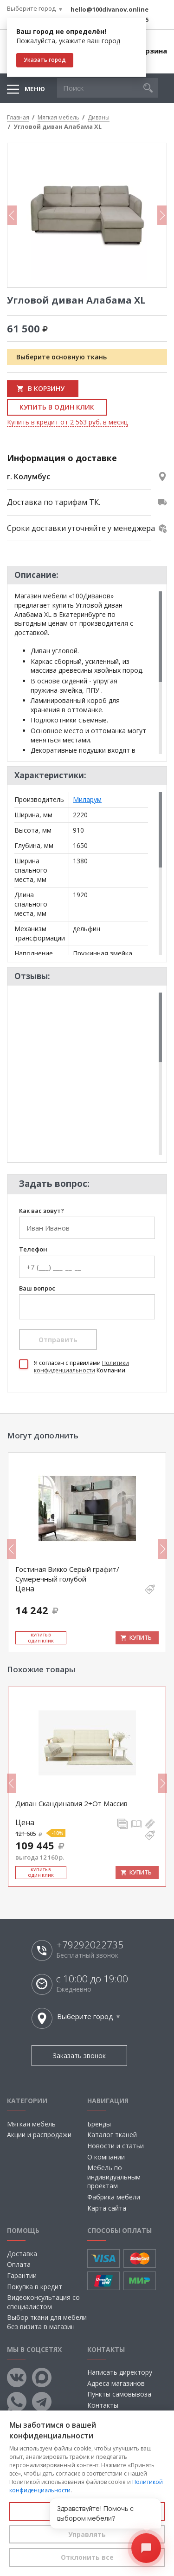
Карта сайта (106, 2208)
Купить (140, 1638)
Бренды (99, 2123)
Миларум (87, 799)
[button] (148, 88)
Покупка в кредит (34, 2286)
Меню (35, 89)
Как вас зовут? (41, 1211)
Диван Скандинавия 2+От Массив (71, 1803)
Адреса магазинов (116, 2383)
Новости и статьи (115, 2145)
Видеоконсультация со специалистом (43, 2302)
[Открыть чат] (146, 2548)
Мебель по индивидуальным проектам (114, 2176)
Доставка (22, 2253)
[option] (87, 215)
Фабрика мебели (113, 2196)
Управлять (87, 2534)
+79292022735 (89, 1945)
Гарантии (22, 2275)
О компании (106, 2156)
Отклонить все (87, 2557)
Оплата (19, 2264)
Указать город (45, 60)
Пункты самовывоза (119, 2394)
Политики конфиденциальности (81, 1366)
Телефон (33, 1249)
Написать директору (119, 2372)
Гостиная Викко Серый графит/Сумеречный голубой (67, 1573)
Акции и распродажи (39, 2134)
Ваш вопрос (37, 1288)
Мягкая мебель (31, 2123)
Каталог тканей (112, 2134)
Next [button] (162, 215)
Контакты (102, 2405)
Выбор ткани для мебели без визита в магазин (47, 2322)
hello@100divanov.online (109, 9)
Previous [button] (12, 215)
